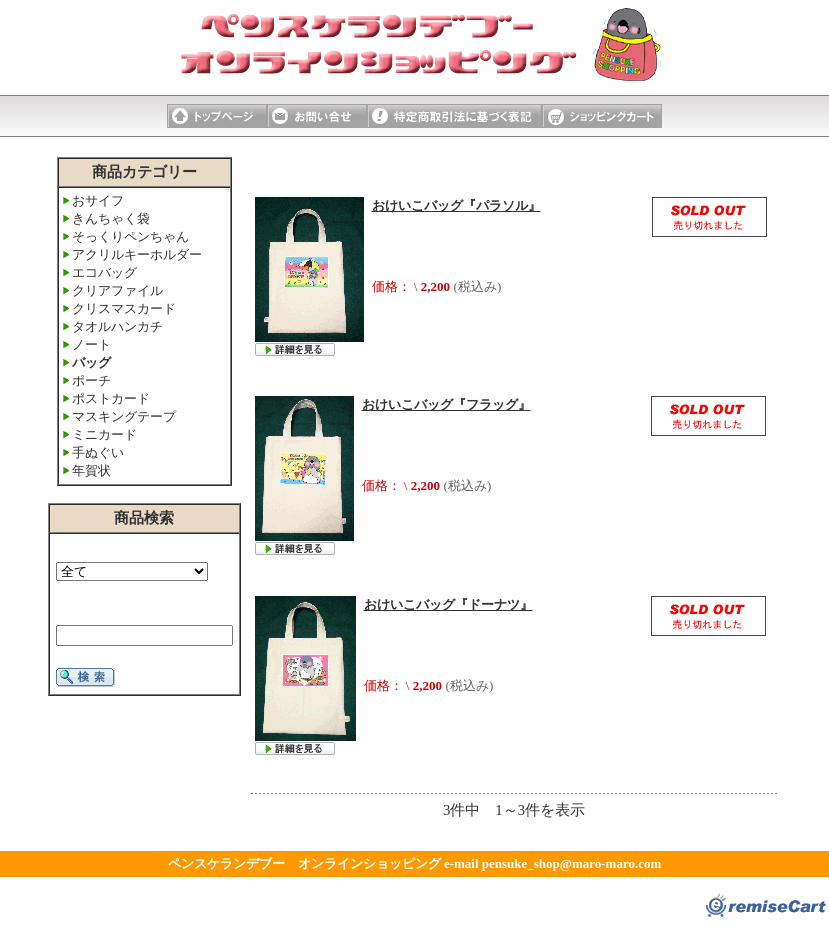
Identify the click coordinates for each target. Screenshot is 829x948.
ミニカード (104, 434)
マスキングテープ (124, 416)
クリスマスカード (124, 308)
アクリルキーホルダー (137, 254)
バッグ (91, 362)
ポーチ (91, 380)
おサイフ (98, 200)
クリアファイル (117, 290)
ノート (91, 344)
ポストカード (111, 398)
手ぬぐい (98, 452)
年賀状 (91, 470)
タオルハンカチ (117, 326)
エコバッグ (104, 272)
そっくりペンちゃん (130, 236)
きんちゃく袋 (111, 218)
